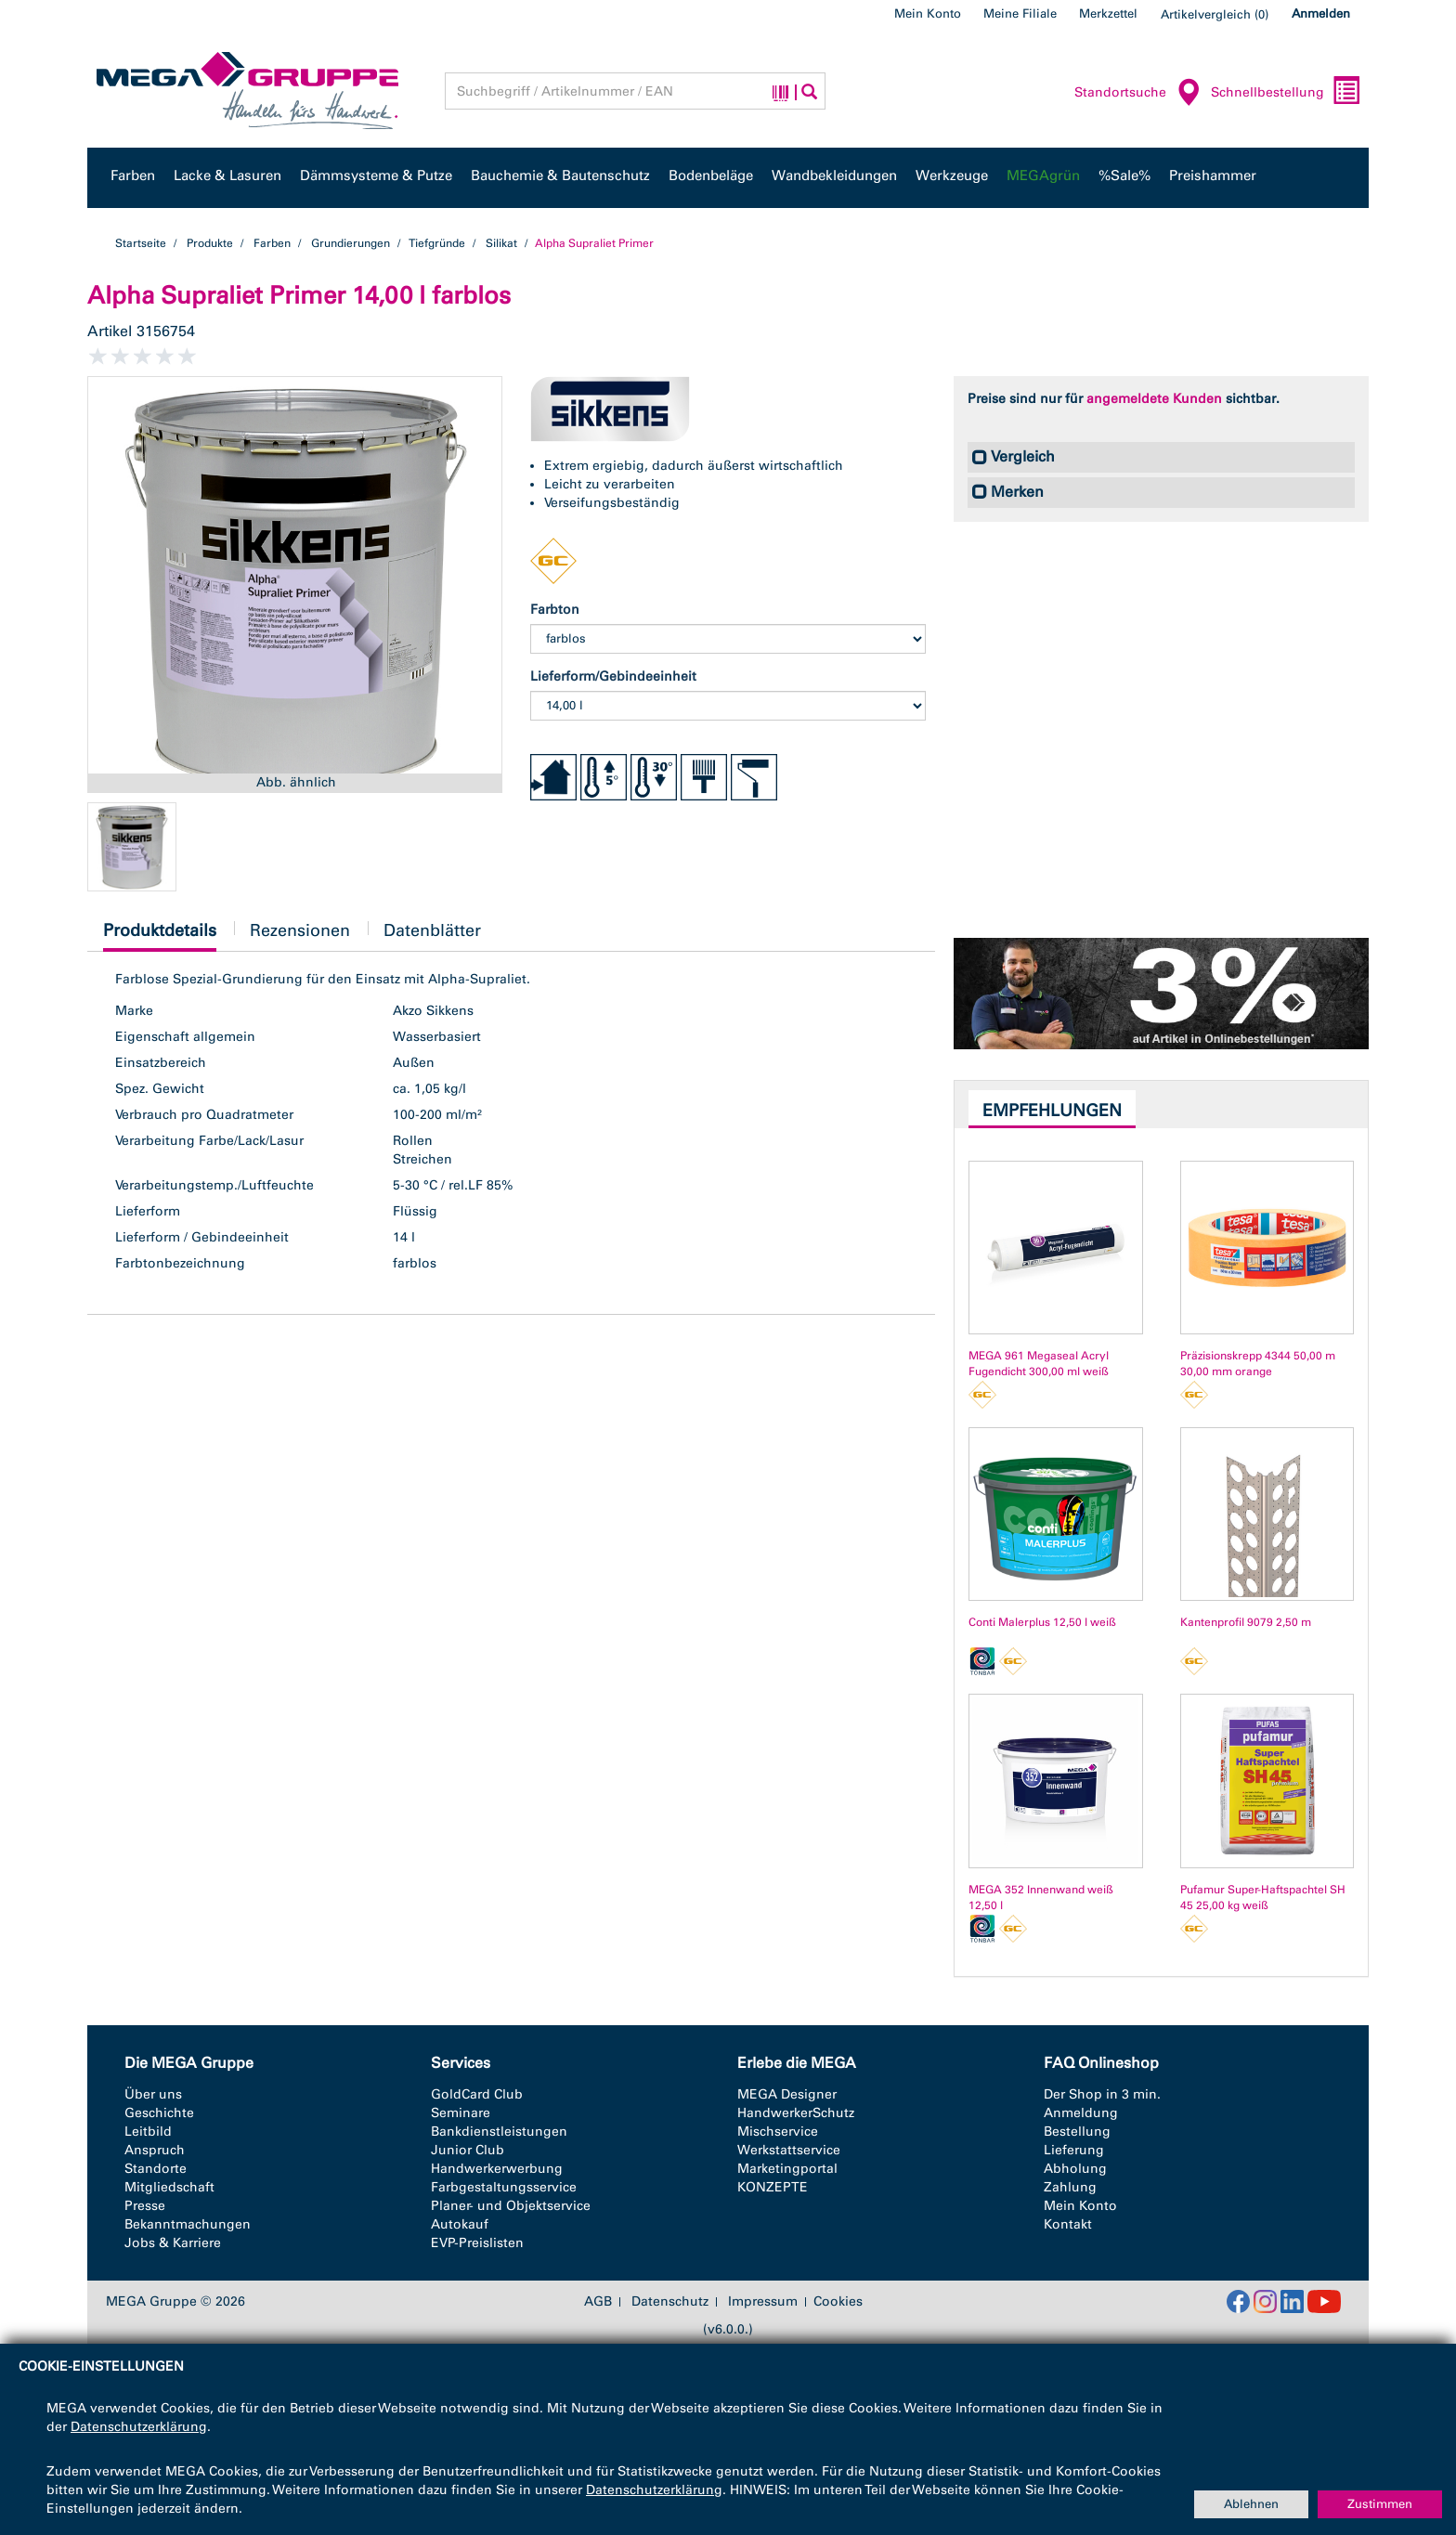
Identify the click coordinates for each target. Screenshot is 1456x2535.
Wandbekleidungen (834, 175)
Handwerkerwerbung (497, 2169)
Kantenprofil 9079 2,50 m (1245, 1622)
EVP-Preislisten (477, 2243)
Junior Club (467, 2150)
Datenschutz (669, 2302)
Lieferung (1074, 2150)
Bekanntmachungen (187, 2224)
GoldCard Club (477, 2094)
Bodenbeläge (711, 175)
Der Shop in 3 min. (1102, 2094)
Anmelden (1321, 13)
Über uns (153, 2094)
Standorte (155, 2169)
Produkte (210, 243)
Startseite (140, 243)
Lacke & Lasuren (227, 175)
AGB (598, 2302)
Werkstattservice (788, 2150)
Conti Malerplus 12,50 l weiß (1042, 1622)
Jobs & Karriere (172, 2243)
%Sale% (1124, 175)
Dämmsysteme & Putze (376, 175)
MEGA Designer (787, 2094)
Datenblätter (432, 930)
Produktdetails (159, 935)
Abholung (1075, 2169)
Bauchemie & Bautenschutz (560, 175)
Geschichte (159, 2113)
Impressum (763, 2302)
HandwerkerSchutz (795, 2113)
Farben (132, 175)
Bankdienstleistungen (499, 2131)
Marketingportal (787, 2169)
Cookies (838, 2301)
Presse (144, 2206)
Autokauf (459, 2224)
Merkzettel (1108, 13)
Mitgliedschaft (169, 2187)
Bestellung (1077, 2131)
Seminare (460, 2113)
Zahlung (1070, 2187)
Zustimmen (1379, 2504)
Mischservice (777, 2131)
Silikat (501, 243)
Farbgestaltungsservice (504, 2187)
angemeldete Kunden (1154, 399)
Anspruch (154, 2150)
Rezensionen (300, 930)
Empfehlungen (1052, 1110)
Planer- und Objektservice (511, 2206)
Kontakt (1068, 2224)
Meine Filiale (1020, 13)
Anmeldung (1081, 2113)
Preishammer (1212, 175)
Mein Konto (927, 13)
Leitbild (148, 2131)
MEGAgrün (1043, 175)
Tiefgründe (437, 243)
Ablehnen (1251, 2504)
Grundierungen (350, 243)
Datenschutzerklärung (139, 2427)
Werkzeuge (952, 175)
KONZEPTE (772, 2187)
